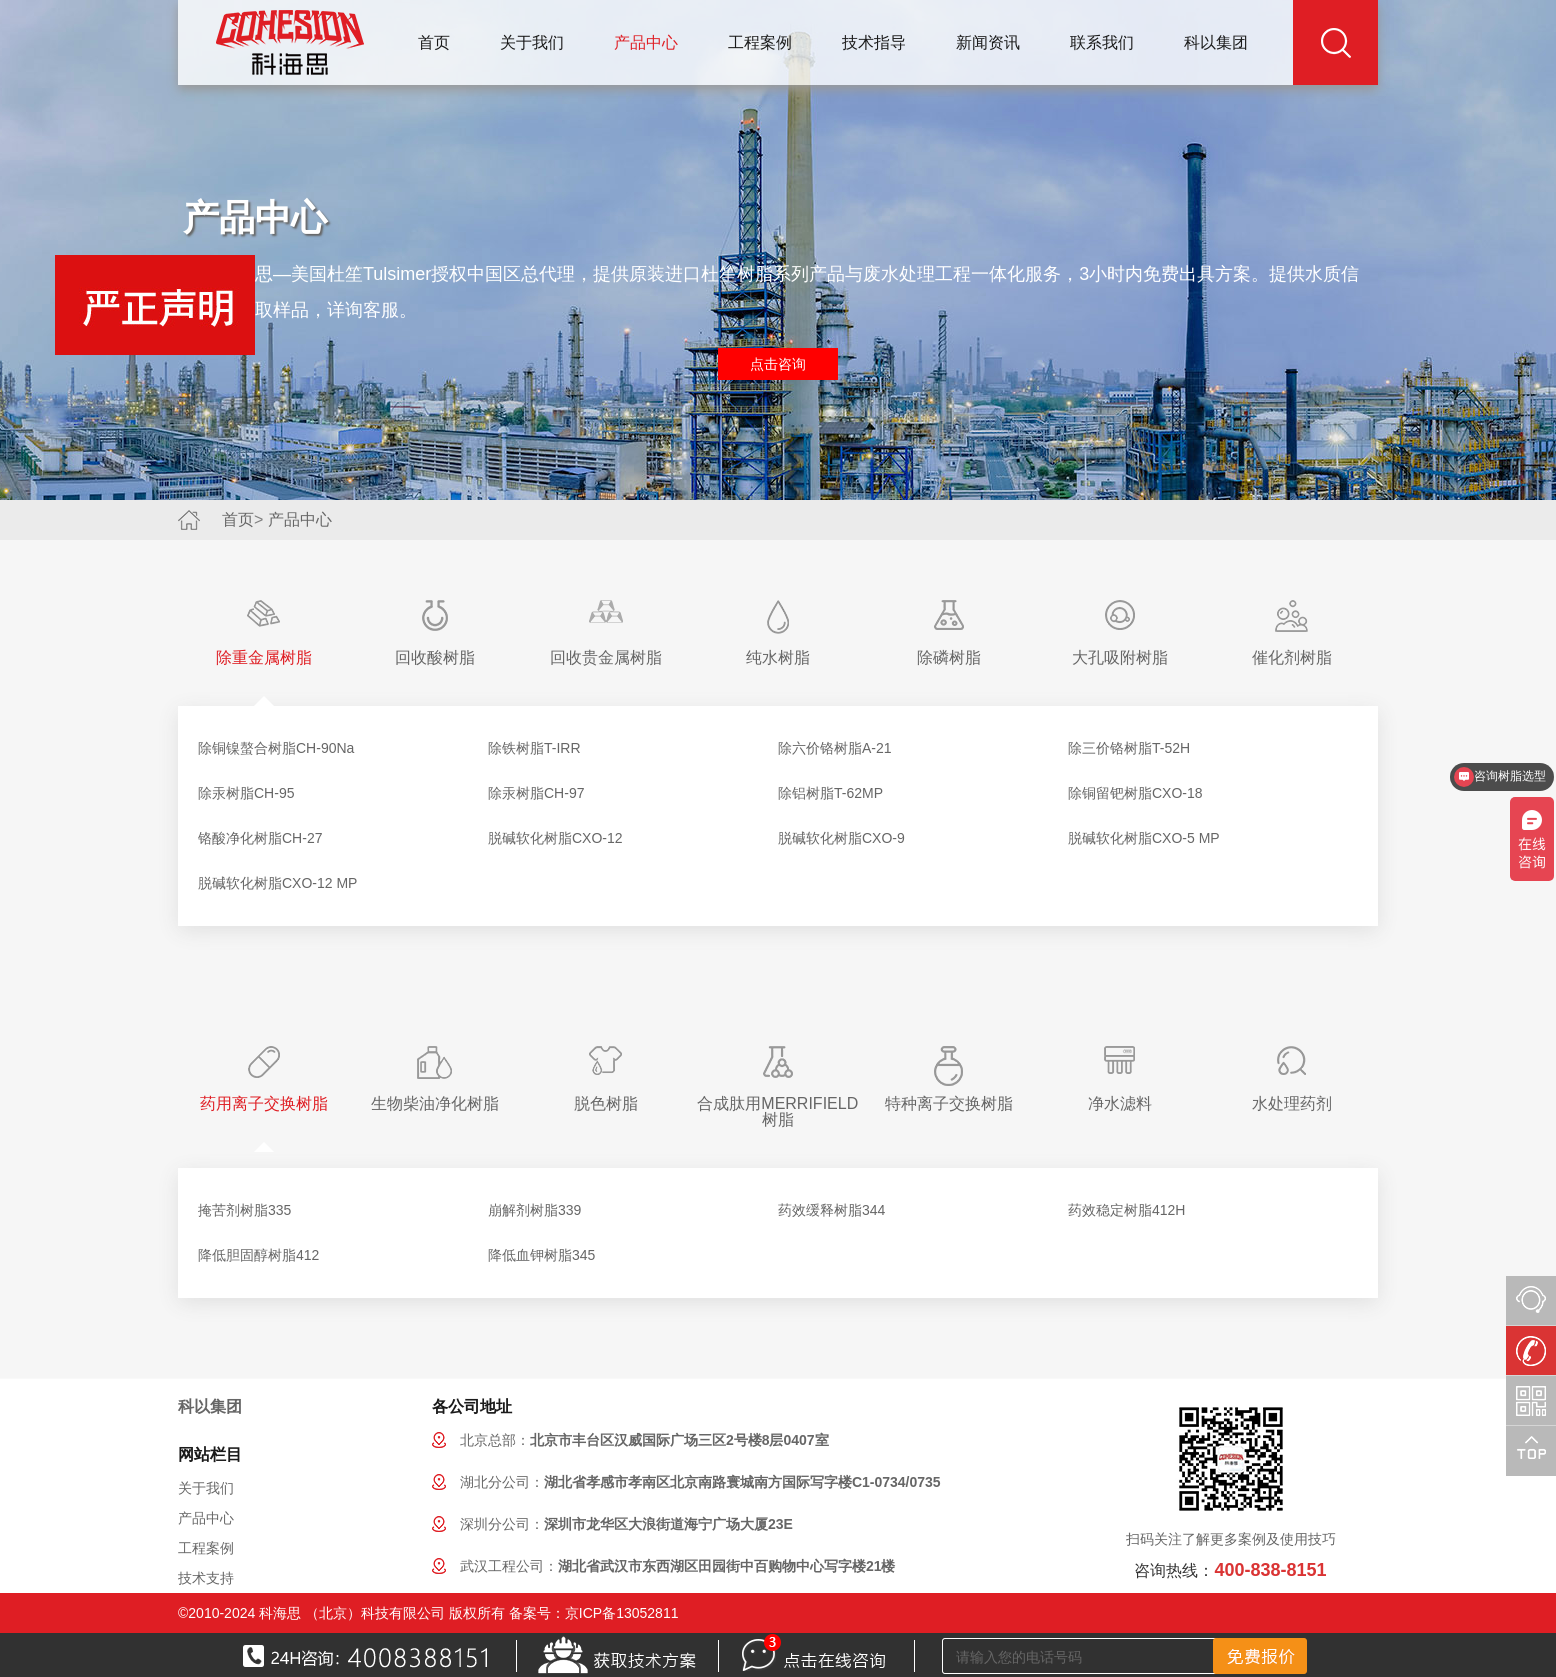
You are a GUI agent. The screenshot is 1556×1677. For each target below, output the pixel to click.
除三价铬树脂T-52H (1129, 748)
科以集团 (1216, 42)
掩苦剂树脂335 (244, 1210)
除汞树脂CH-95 (246, 793)
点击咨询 (778, 364)
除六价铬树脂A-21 (835, 748)
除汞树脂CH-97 (536, 793)
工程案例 (760, 42)
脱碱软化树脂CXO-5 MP (1144, 838)
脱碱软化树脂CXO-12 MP (277, 883)
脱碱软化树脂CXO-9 (841, 838)
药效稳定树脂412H (1126, 1210)
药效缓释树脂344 (831, 1210)
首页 (434, 42)
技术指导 (874, 42)
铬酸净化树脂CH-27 (260, 838)
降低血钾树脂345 (541, 1255)
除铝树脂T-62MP (830, 793)
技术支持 (206, 1578)
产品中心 (646, 42)
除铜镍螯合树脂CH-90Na (276, 748)
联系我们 (1102, 42)
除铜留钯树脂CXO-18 (1135, 793)
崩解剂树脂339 (534, 1210)
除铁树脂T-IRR (534, 748)
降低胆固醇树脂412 (258, 1255)
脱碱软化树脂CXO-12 (555, 838)
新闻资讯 (988, 42)
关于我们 (532, 42)
